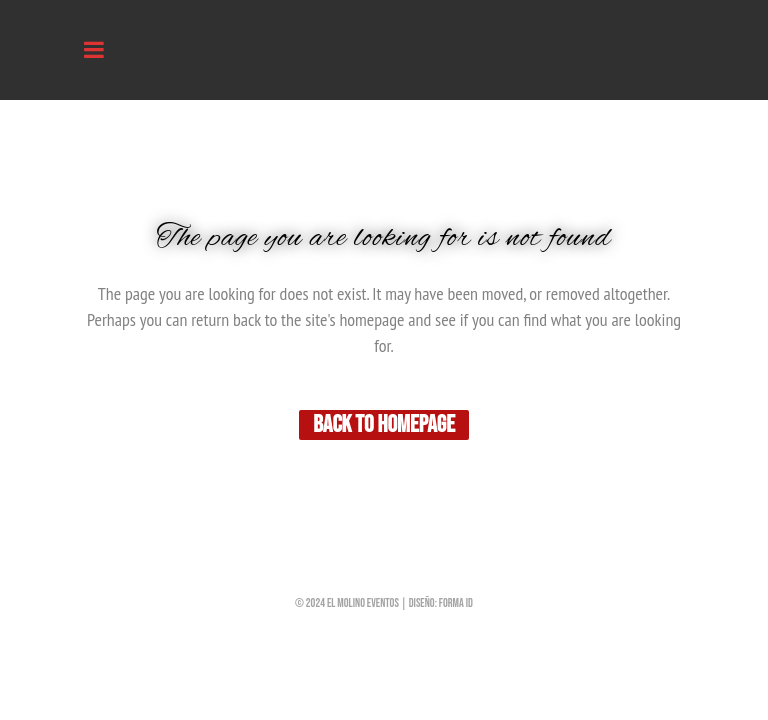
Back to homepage (384, 424)
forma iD (456, 603)
